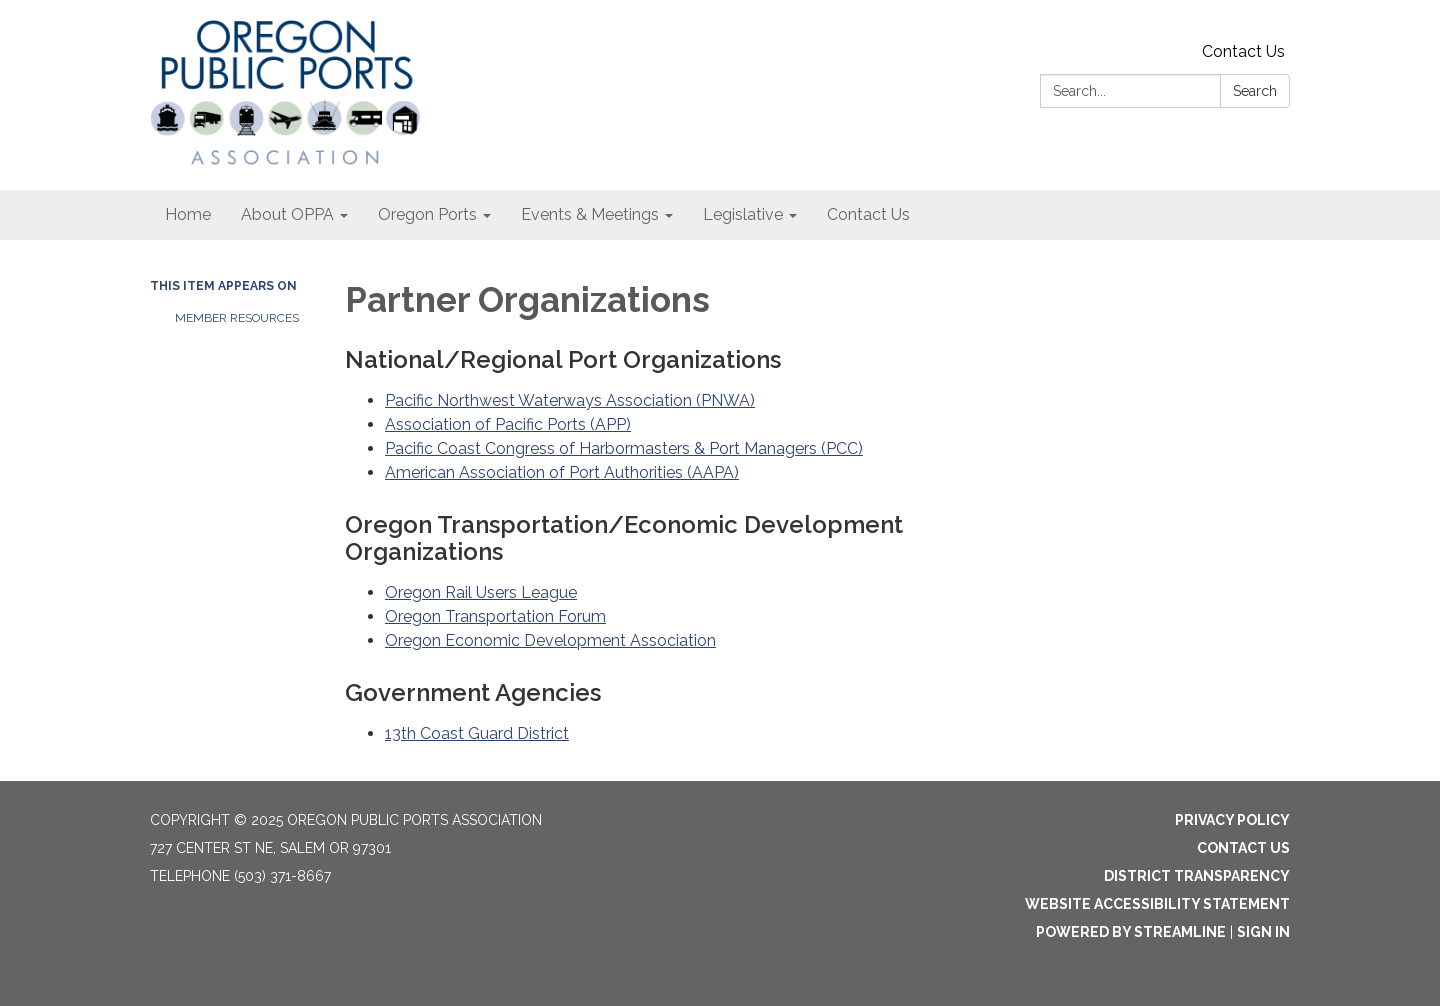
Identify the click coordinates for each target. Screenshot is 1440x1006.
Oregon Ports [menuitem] (427, 214)
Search (1255, 91)
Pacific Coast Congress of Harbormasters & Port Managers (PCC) (624, 448)
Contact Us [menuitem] (868, 214)
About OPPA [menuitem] (287, 214)
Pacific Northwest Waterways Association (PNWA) (570, 400)
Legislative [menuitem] (743, 214)
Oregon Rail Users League (481, 592)
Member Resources (237, 318)
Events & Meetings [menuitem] (590, 214)
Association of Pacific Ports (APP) (508, 424)
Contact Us (1243, 51)
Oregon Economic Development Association (550, 640)
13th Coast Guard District (477, 733)
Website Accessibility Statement (1157, 904)
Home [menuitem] (188, 214)
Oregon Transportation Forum (495, 616)
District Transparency (1197, 876)
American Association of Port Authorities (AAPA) (562, 472)
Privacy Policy (1232, 820)
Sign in (1263, 932)
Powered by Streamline (1131, 932)
